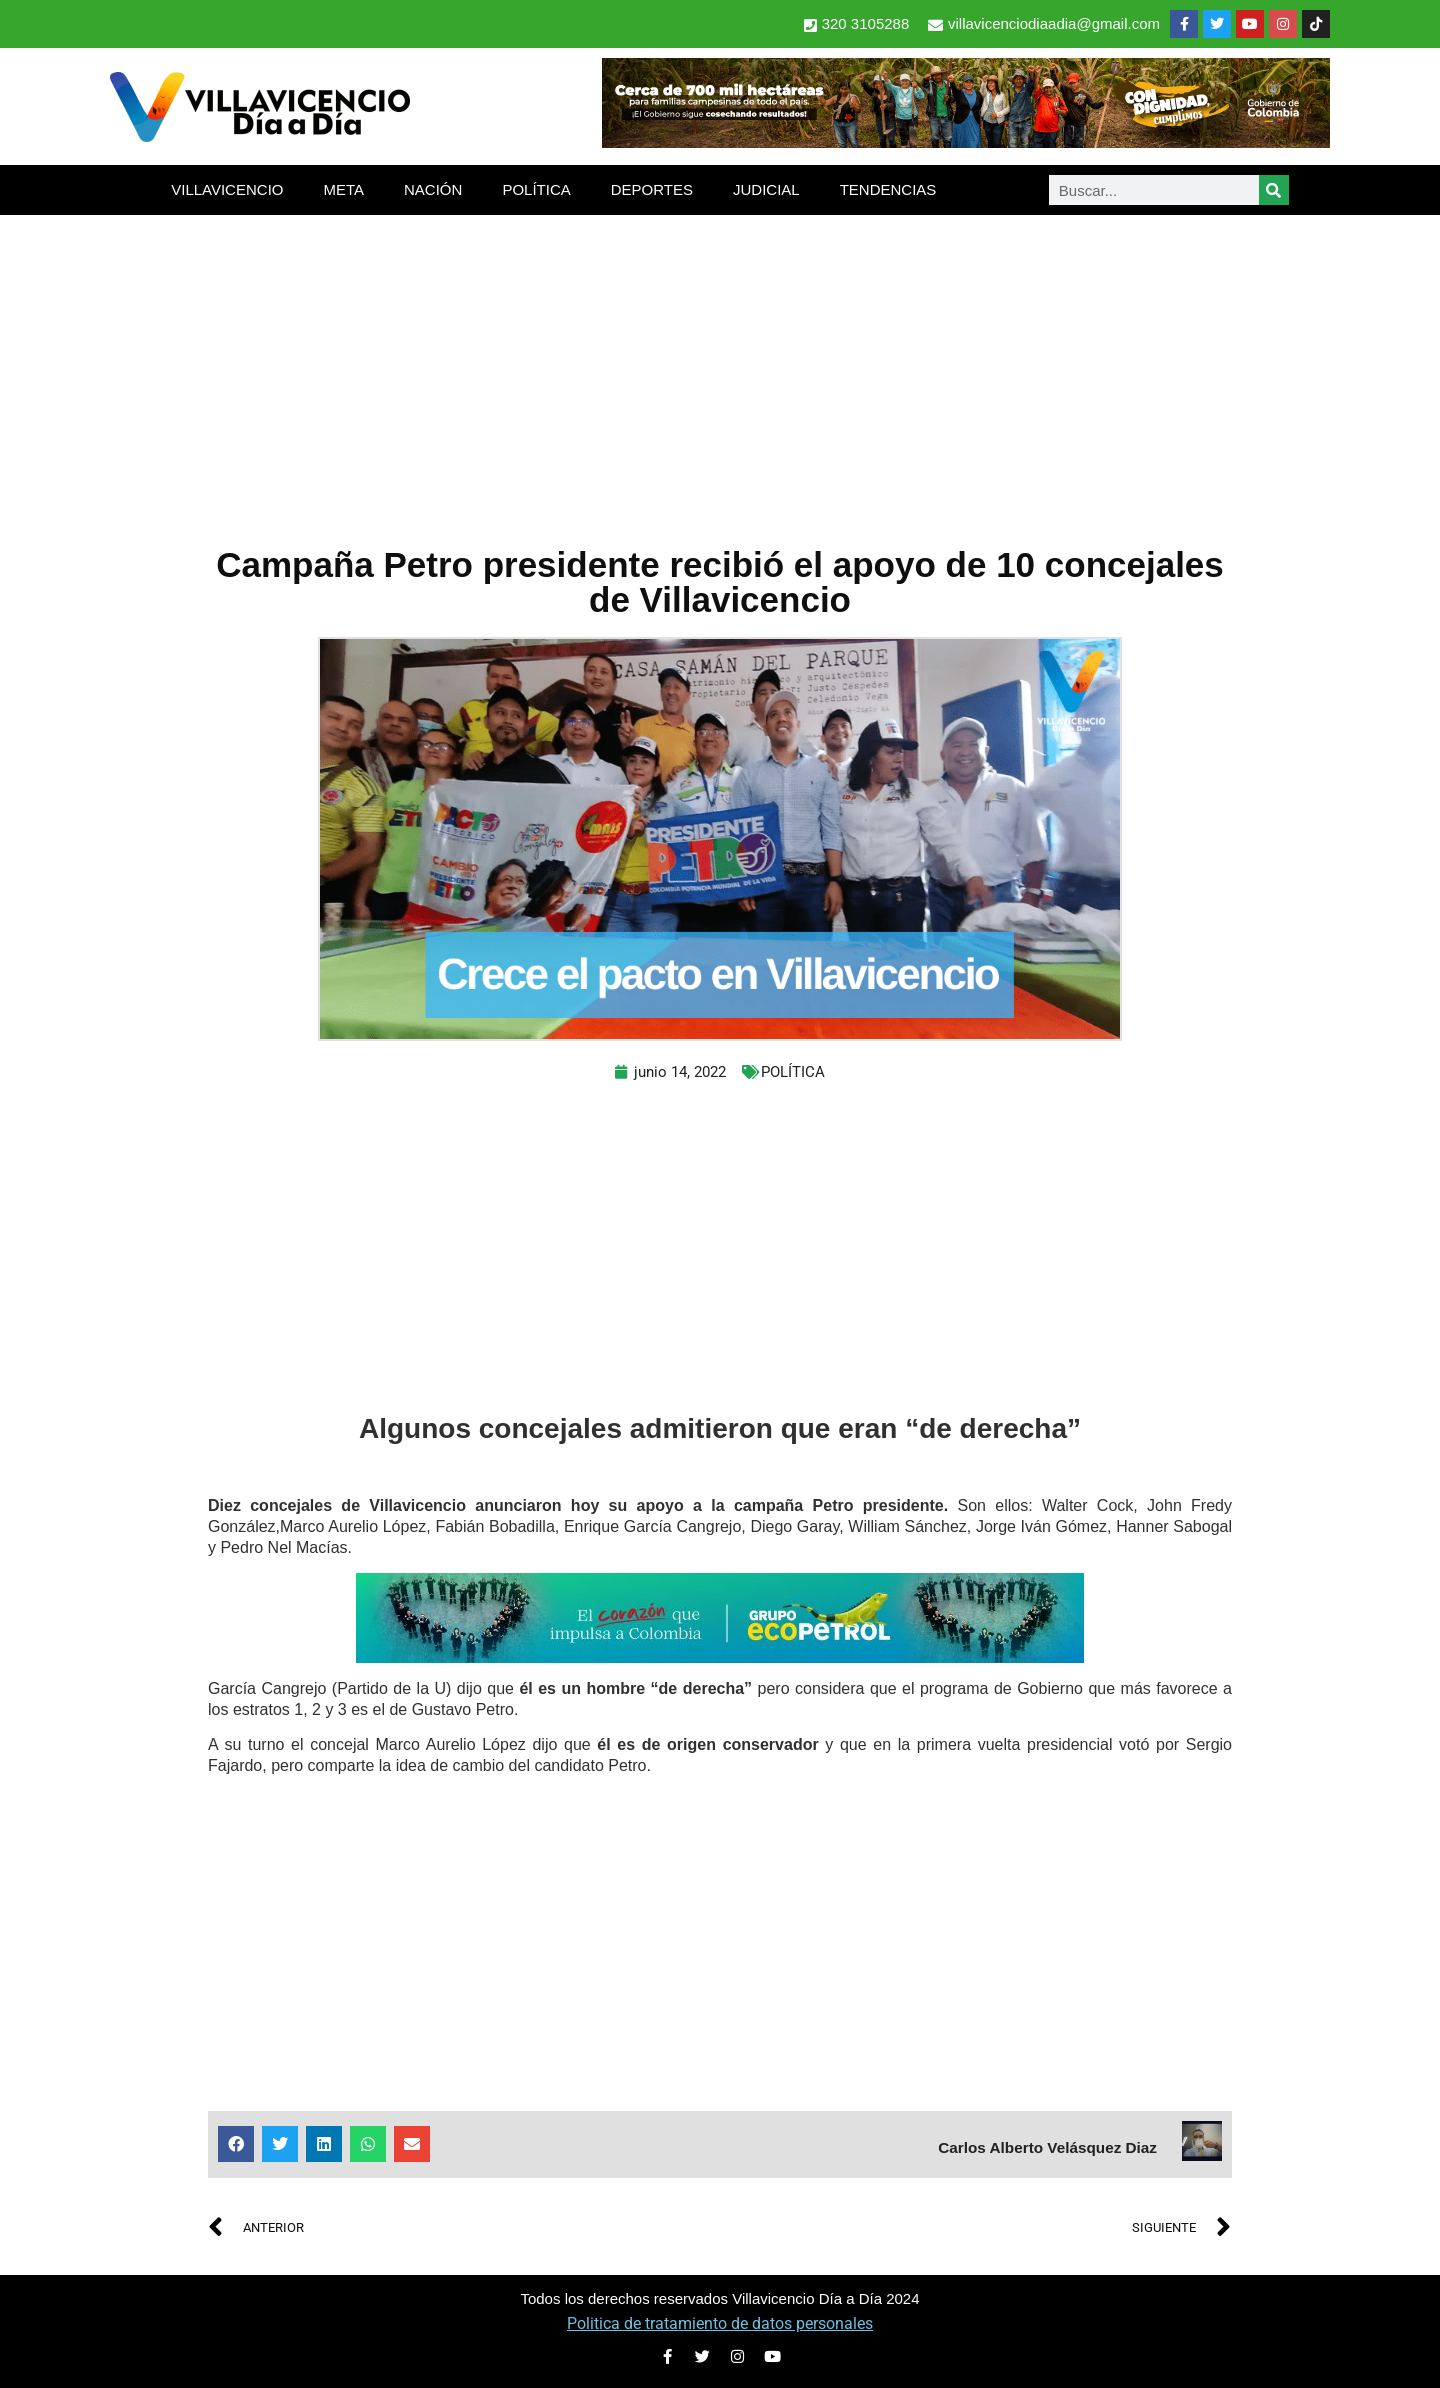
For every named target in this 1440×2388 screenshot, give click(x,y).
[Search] (1274, 190)
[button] (236, 2144)
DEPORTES (652, 189)
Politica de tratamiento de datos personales (720, 2323)
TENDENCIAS (888, 189)
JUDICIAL (766, 189)
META (343, 189)
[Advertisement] (720, 365)
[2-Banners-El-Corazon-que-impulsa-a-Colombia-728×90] (720, 1657)
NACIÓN (433, 189)
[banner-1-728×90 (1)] (966, 142)
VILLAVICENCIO (227, 189)
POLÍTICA (536, 189)
